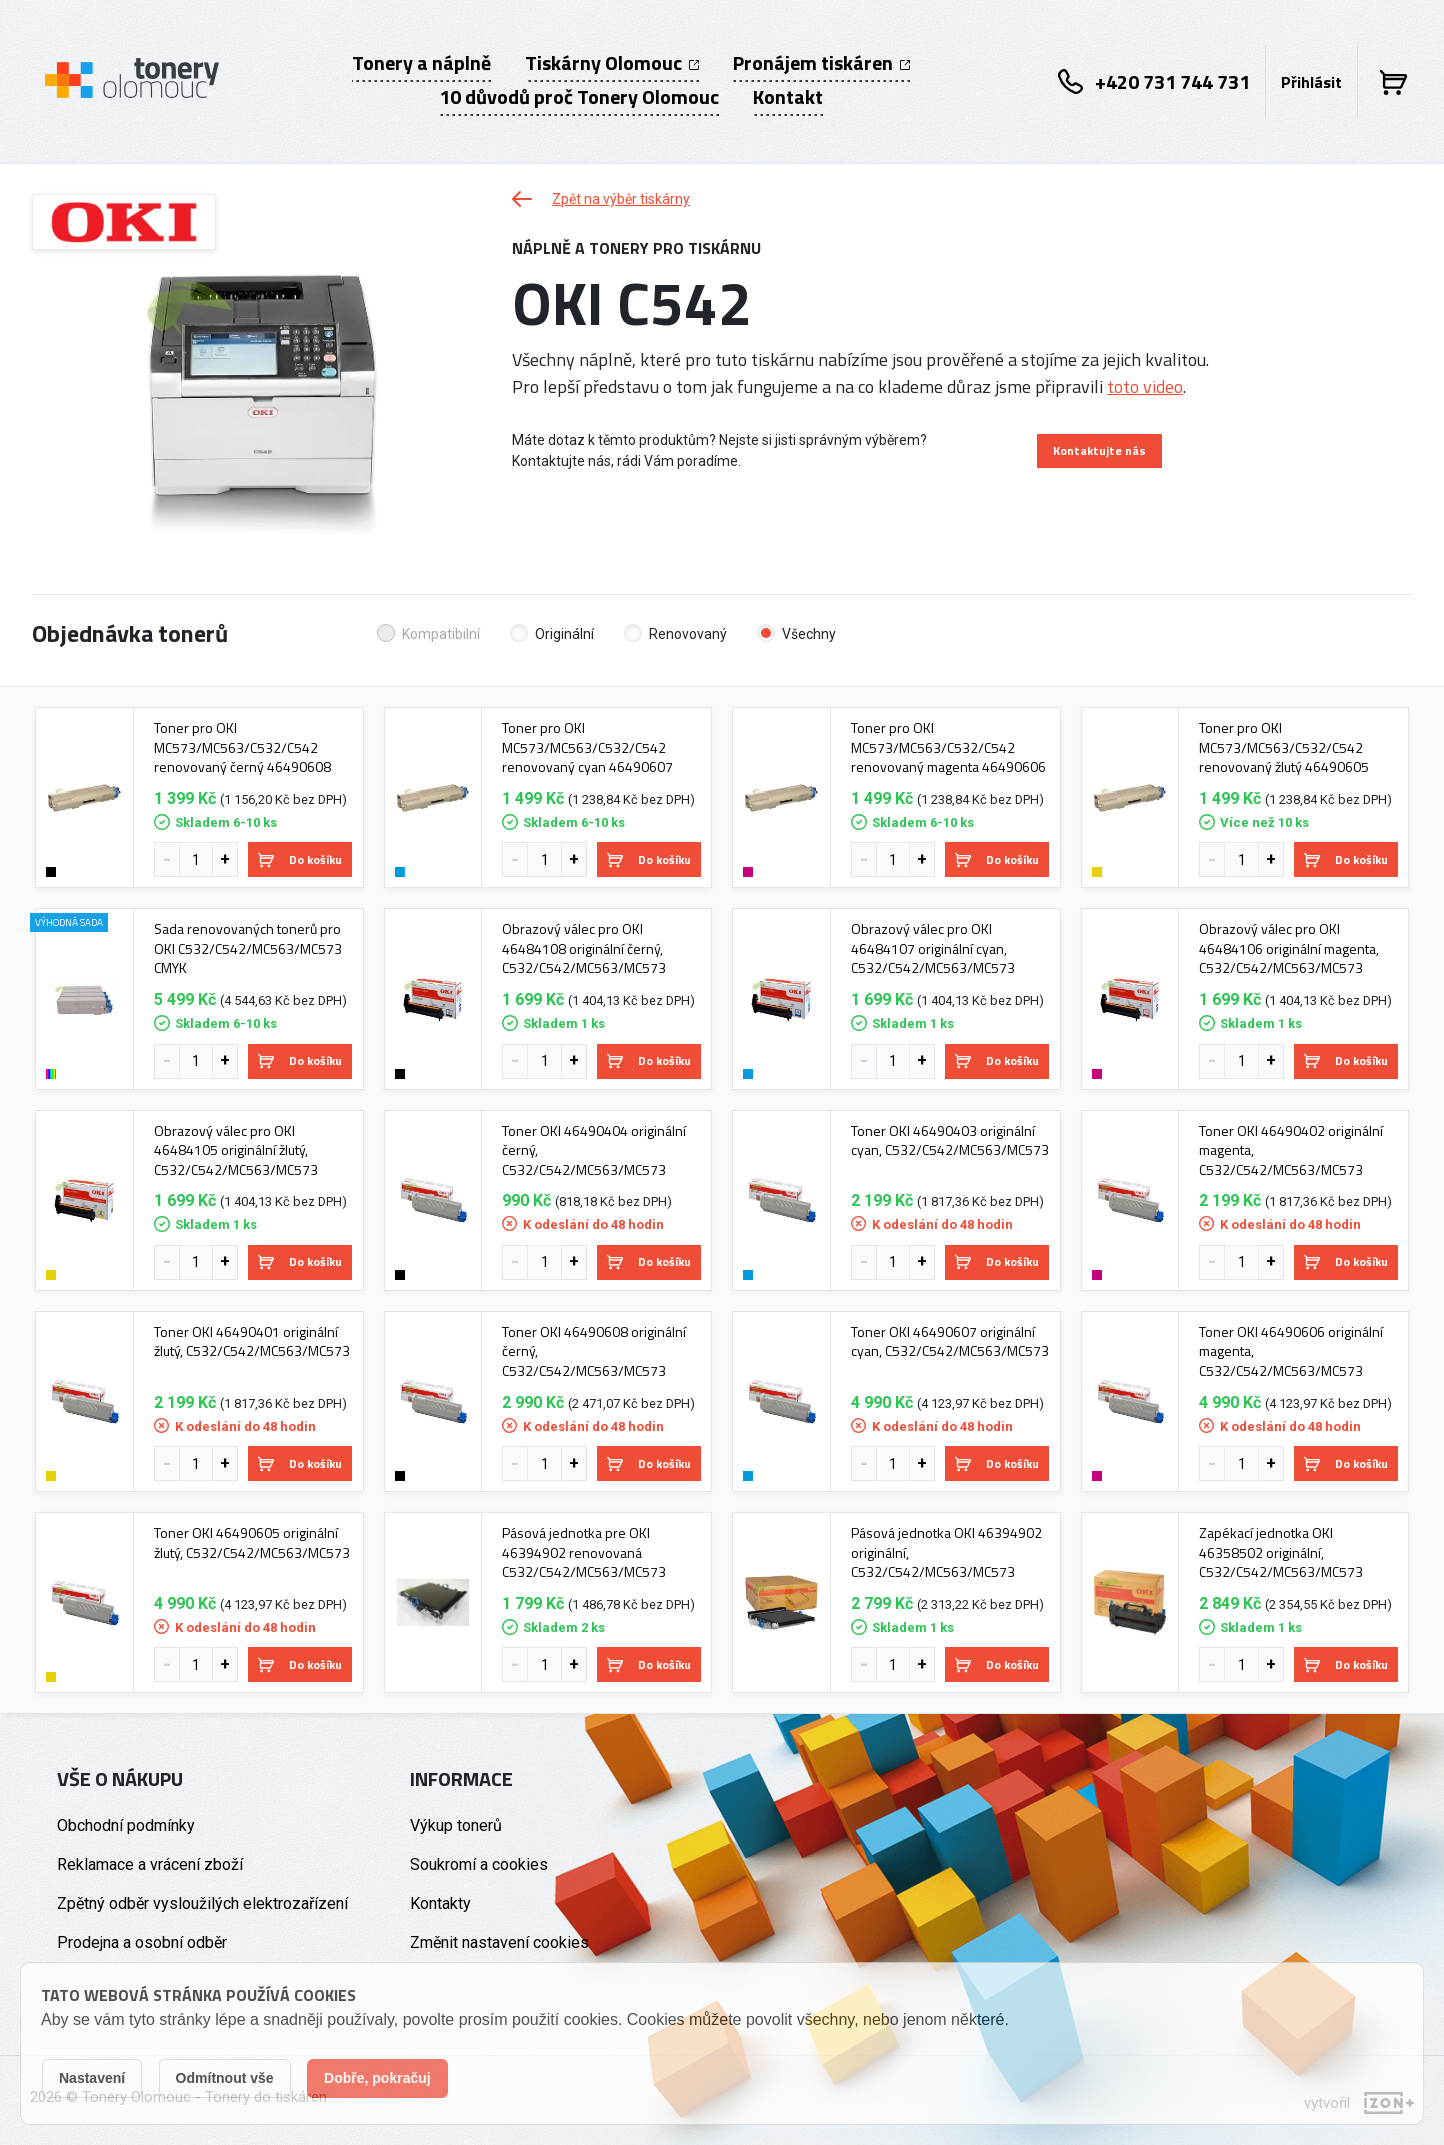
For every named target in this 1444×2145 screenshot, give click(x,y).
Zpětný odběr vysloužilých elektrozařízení (202, 1903)
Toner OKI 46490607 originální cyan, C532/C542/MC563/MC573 (950, 1341)
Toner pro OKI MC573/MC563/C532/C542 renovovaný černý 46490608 (242, 747)
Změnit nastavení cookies (499, 1942)
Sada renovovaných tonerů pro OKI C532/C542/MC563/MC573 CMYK (248, 948)
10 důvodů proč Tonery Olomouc (579, 97)
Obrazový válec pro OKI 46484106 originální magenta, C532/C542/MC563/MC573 (1289, 948)
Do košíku (300, 859)
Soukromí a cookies (479, 1864)
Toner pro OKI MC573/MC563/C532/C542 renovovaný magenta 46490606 (948, 747)
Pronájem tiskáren (821, 63)
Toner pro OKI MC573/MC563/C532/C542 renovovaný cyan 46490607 (587, 747)
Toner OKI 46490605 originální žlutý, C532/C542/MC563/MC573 (252, 1542)
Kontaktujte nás (1099, 450)
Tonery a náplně (421, 63)
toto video (1145, 386)
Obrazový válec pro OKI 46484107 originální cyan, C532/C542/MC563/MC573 (933, 948)
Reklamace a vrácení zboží (150, 1864)
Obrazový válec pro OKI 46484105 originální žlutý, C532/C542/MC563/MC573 (236, 1150)
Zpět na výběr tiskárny (601, 199)
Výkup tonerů (456, 1825)
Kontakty (440, 1903)
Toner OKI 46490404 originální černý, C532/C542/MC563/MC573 (594, 1150)
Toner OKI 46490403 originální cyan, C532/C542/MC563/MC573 (950, 1140)
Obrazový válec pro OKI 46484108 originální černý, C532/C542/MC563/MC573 (584, 948)
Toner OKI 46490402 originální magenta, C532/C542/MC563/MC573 (1291, 1150)
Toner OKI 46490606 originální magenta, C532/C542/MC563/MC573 (1291, 1351)
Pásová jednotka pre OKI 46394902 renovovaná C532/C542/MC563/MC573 (584, 1552)
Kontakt (788, 97)
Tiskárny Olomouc (612, 63)
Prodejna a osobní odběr (142, 1942)
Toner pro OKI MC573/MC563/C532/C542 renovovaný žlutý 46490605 (1284, 747)
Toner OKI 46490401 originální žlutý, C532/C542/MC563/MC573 (252, 1341)
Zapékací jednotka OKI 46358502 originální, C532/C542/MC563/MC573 (1281, 1552)
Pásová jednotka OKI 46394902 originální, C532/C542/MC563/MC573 (946, 1552)
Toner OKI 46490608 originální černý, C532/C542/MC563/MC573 (594, 1351)
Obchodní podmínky (126, 1825)
